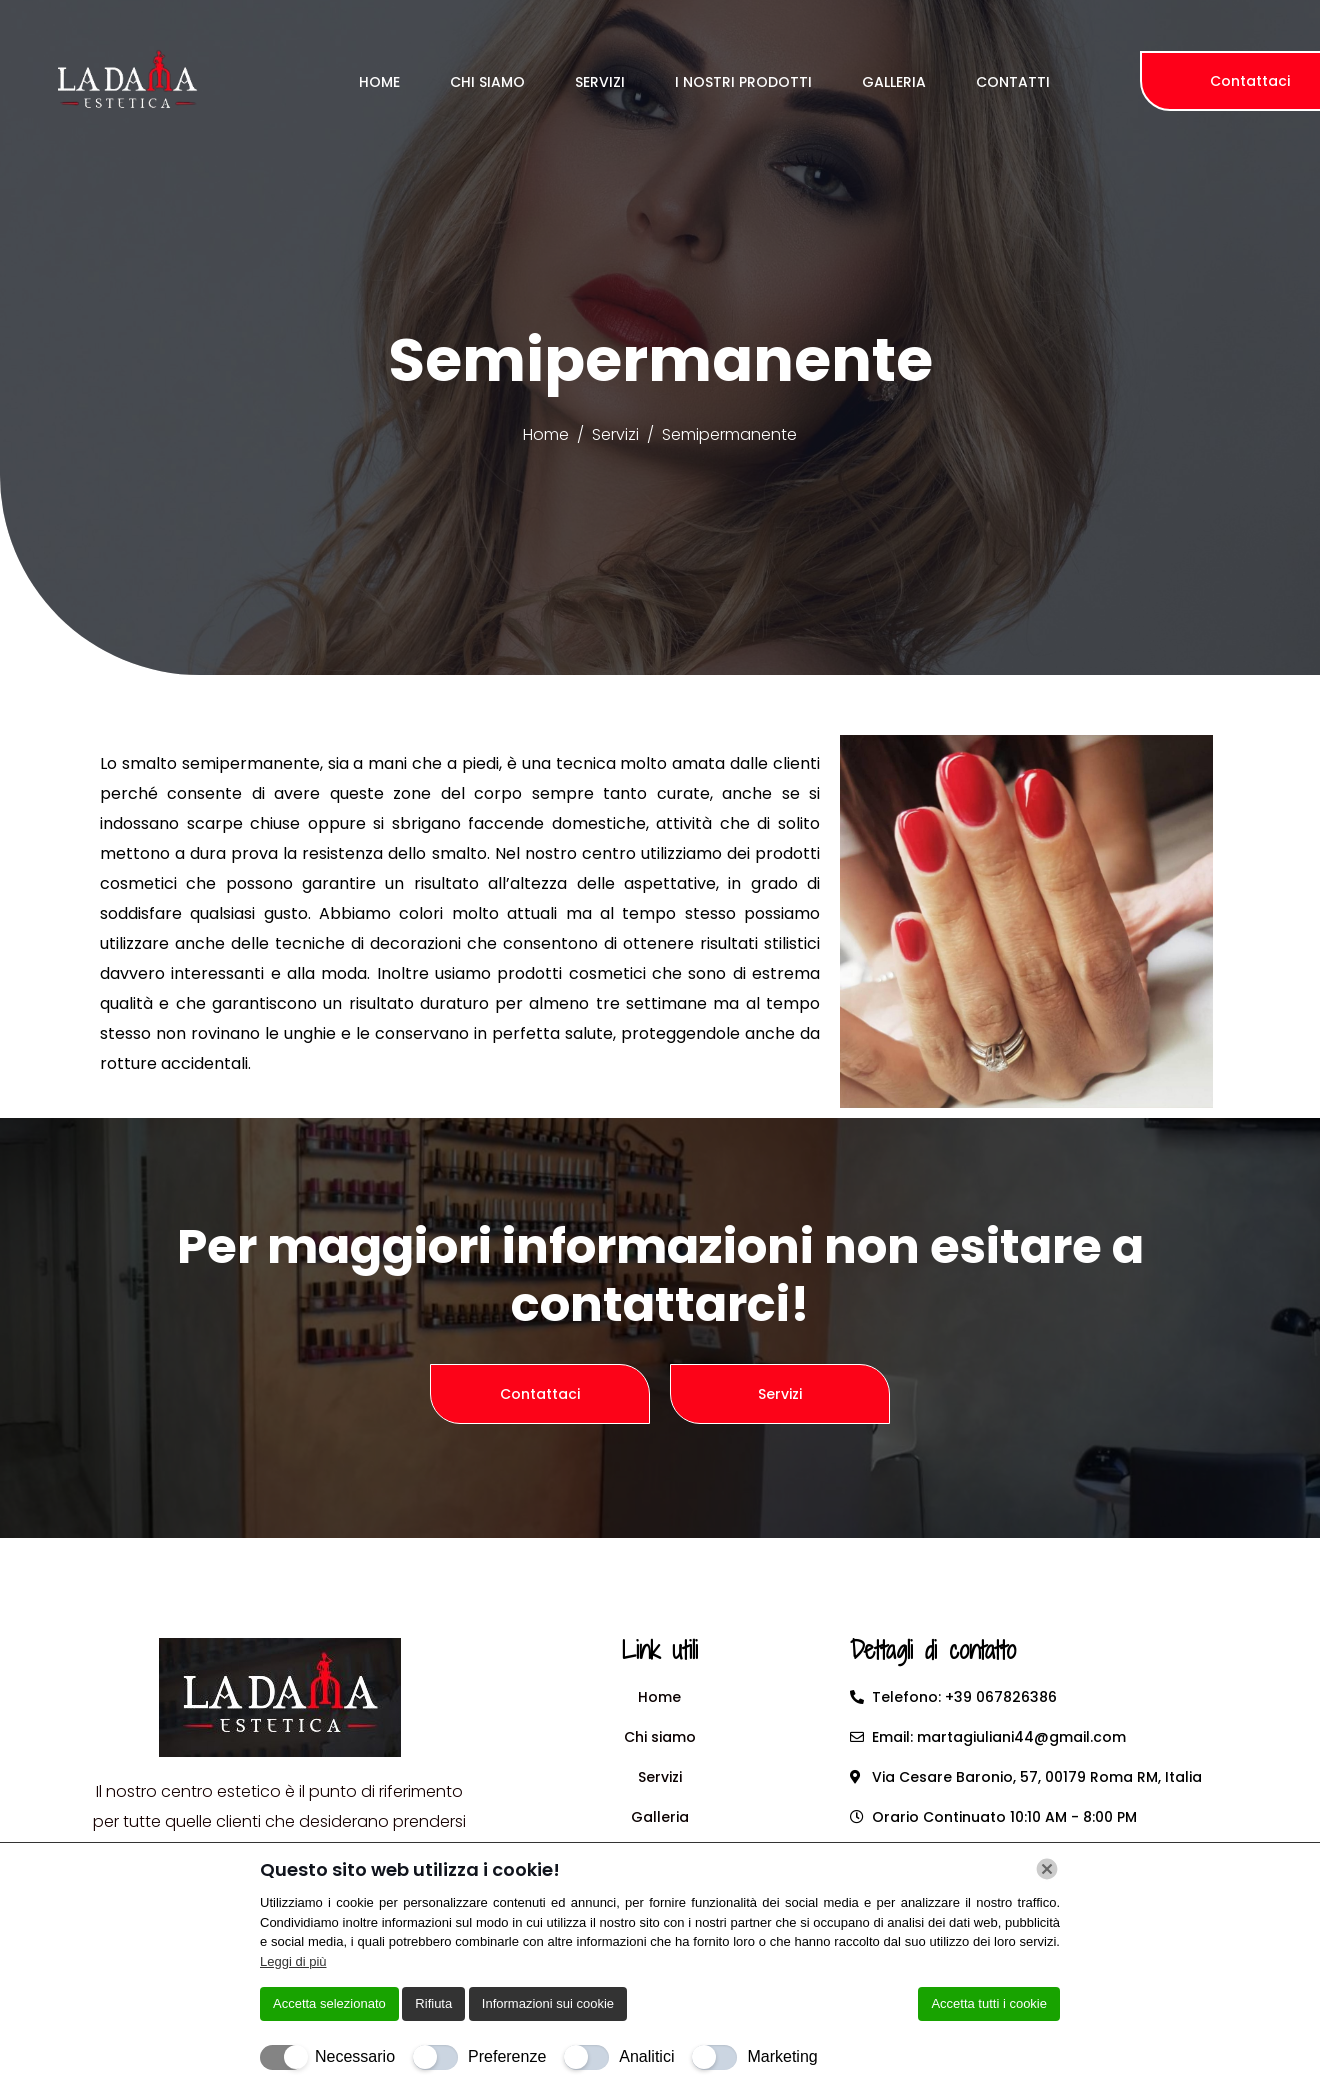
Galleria (894, 82)
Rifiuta (433, 2003)
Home (379, 82)
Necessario (355, 2056)
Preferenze (507, 2056)
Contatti (1013, 82)
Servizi (600, 82)
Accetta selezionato (329, 2003)
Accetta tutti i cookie (989, 2003)
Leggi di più (293, 1961)
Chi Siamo (487, 82)
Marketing (782, 2056)
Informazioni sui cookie (548, 2003)
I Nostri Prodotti (743, 82)
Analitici (646, 2056)
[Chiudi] (1047, 1869)
